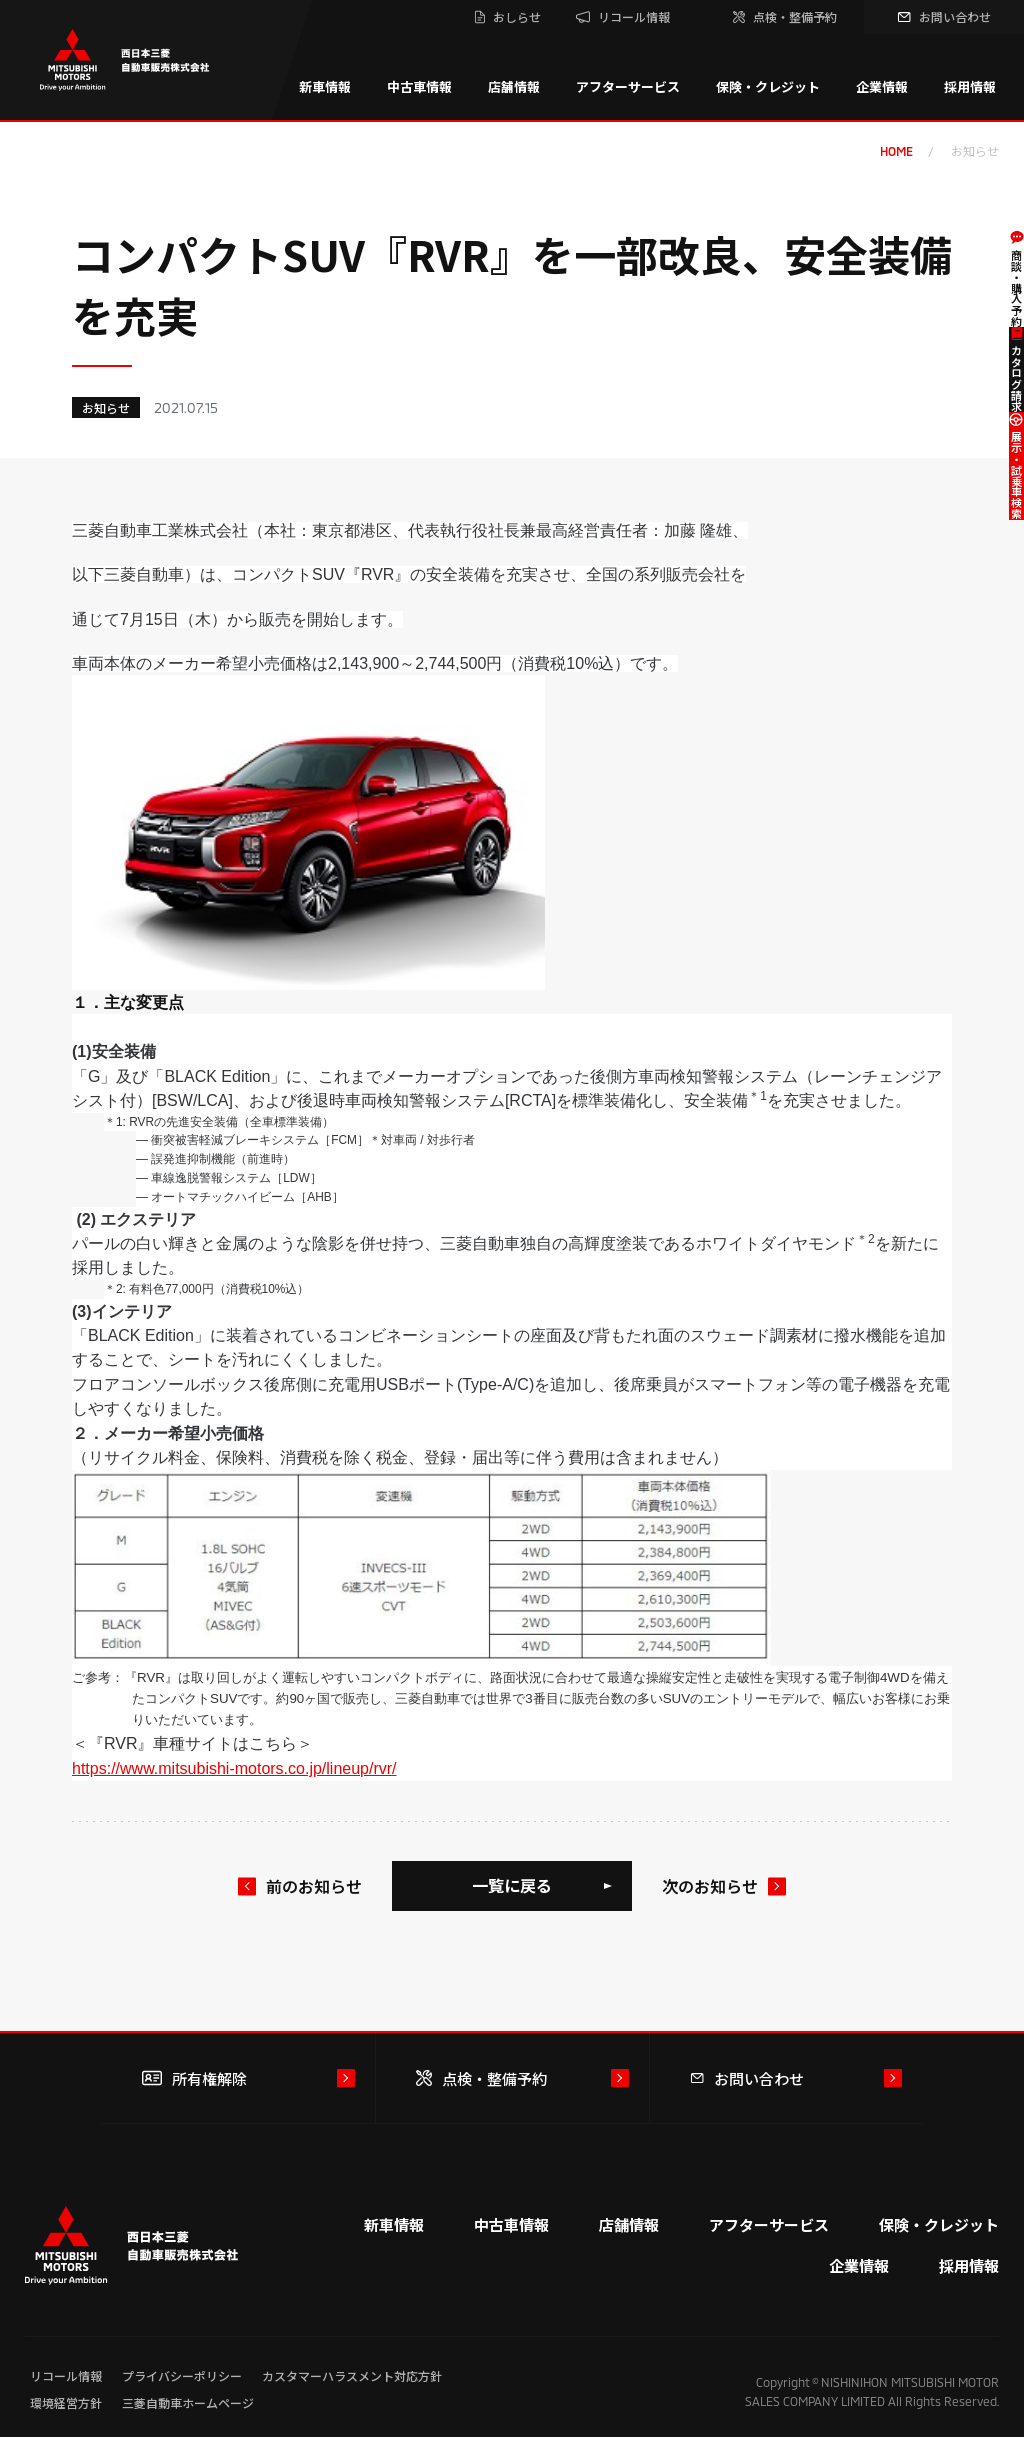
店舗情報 (514, 86)
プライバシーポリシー (182, 2375)
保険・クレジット (768, 86)
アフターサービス (628, 86)
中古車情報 (419, 86)
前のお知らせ (314, 1886)
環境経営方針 (66, 2402)
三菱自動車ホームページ (188, 2402)
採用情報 (970, 86)
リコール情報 (66, 2375)
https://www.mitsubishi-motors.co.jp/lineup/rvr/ (234, 1768)
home (896, 151)
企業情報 (882, 86)
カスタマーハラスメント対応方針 (352, 2375)
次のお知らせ (710, 1886)
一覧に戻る (512, 1885)
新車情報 (325, 86)
